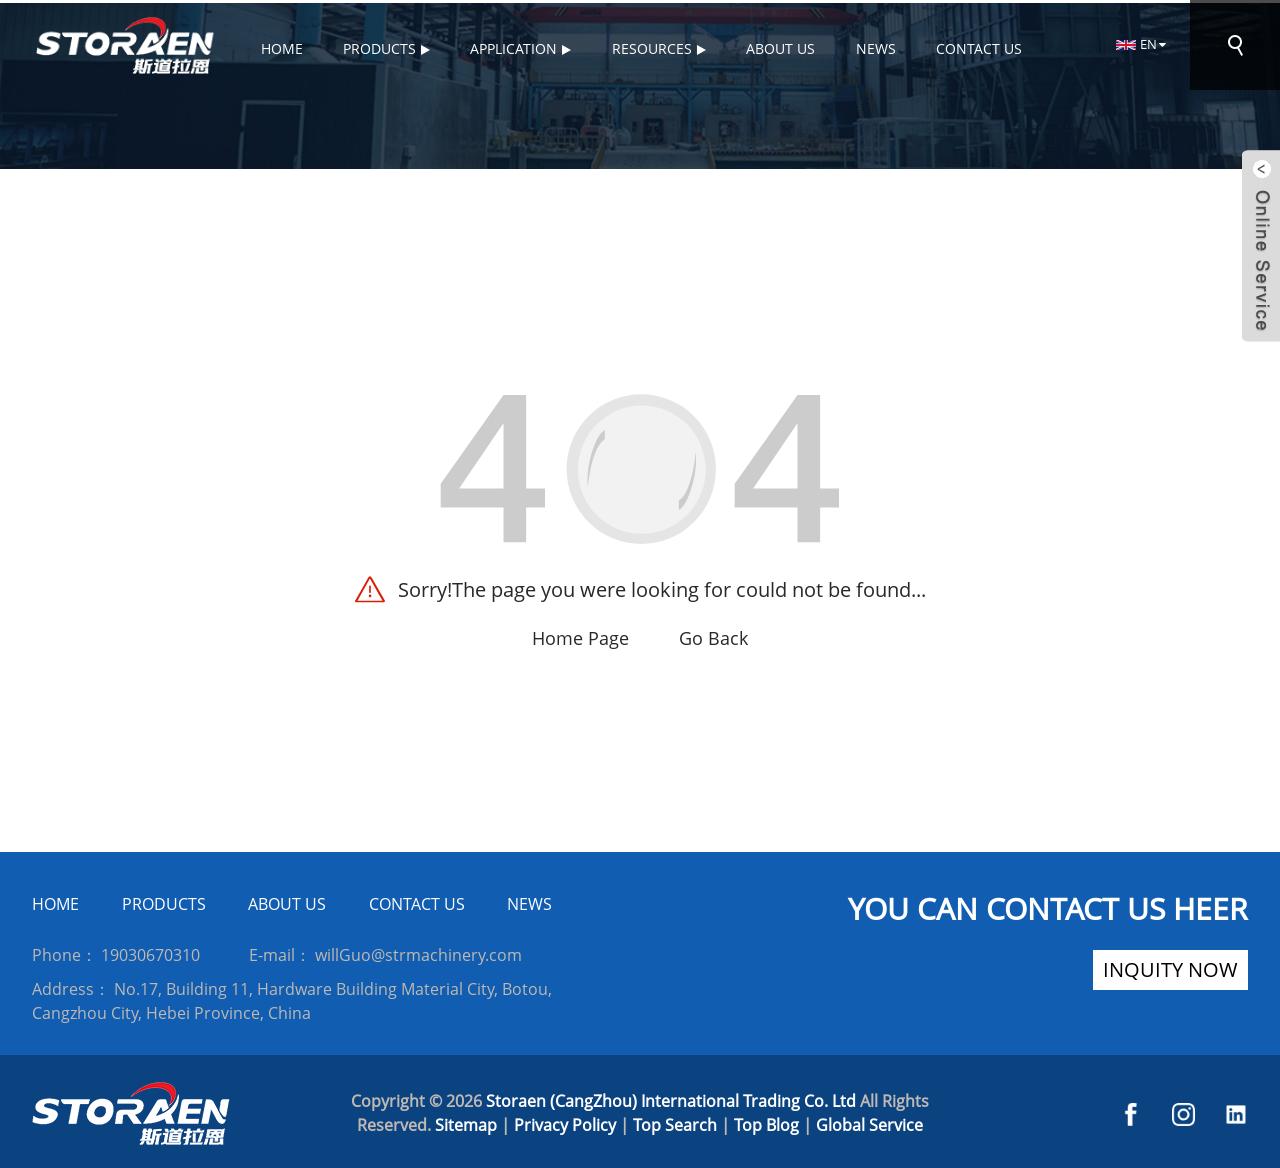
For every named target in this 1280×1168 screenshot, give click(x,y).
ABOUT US (287, 902)
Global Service (869, 1122)
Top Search (675, 1122)
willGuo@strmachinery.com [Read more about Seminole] (418, 952)
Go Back (713, 636)
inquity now (1170, 967)
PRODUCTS (164, 902)
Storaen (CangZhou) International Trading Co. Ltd (671, 1098)
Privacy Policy (565, 1122)
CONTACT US (417, 902)
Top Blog (766, 1122)
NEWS (529, 902)
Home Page (580, 636)
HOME (55, 902)
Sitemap (466, 1122)
